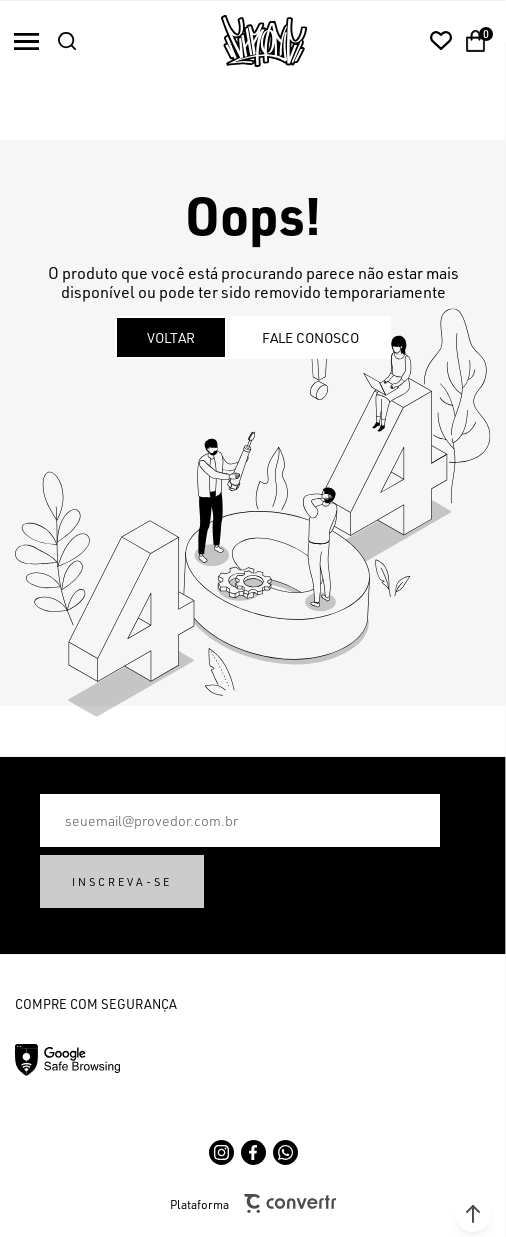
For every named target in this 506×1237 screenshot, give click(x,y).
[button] (473, 1214)
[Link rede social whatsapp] (285, 1152)
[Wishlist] (441, 41)
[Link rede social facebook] (253, 1152)
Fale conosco (310, 337)
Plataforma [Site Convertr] (253, 1203)
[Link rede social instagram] (221, 1152)
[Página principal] (264, 41)
